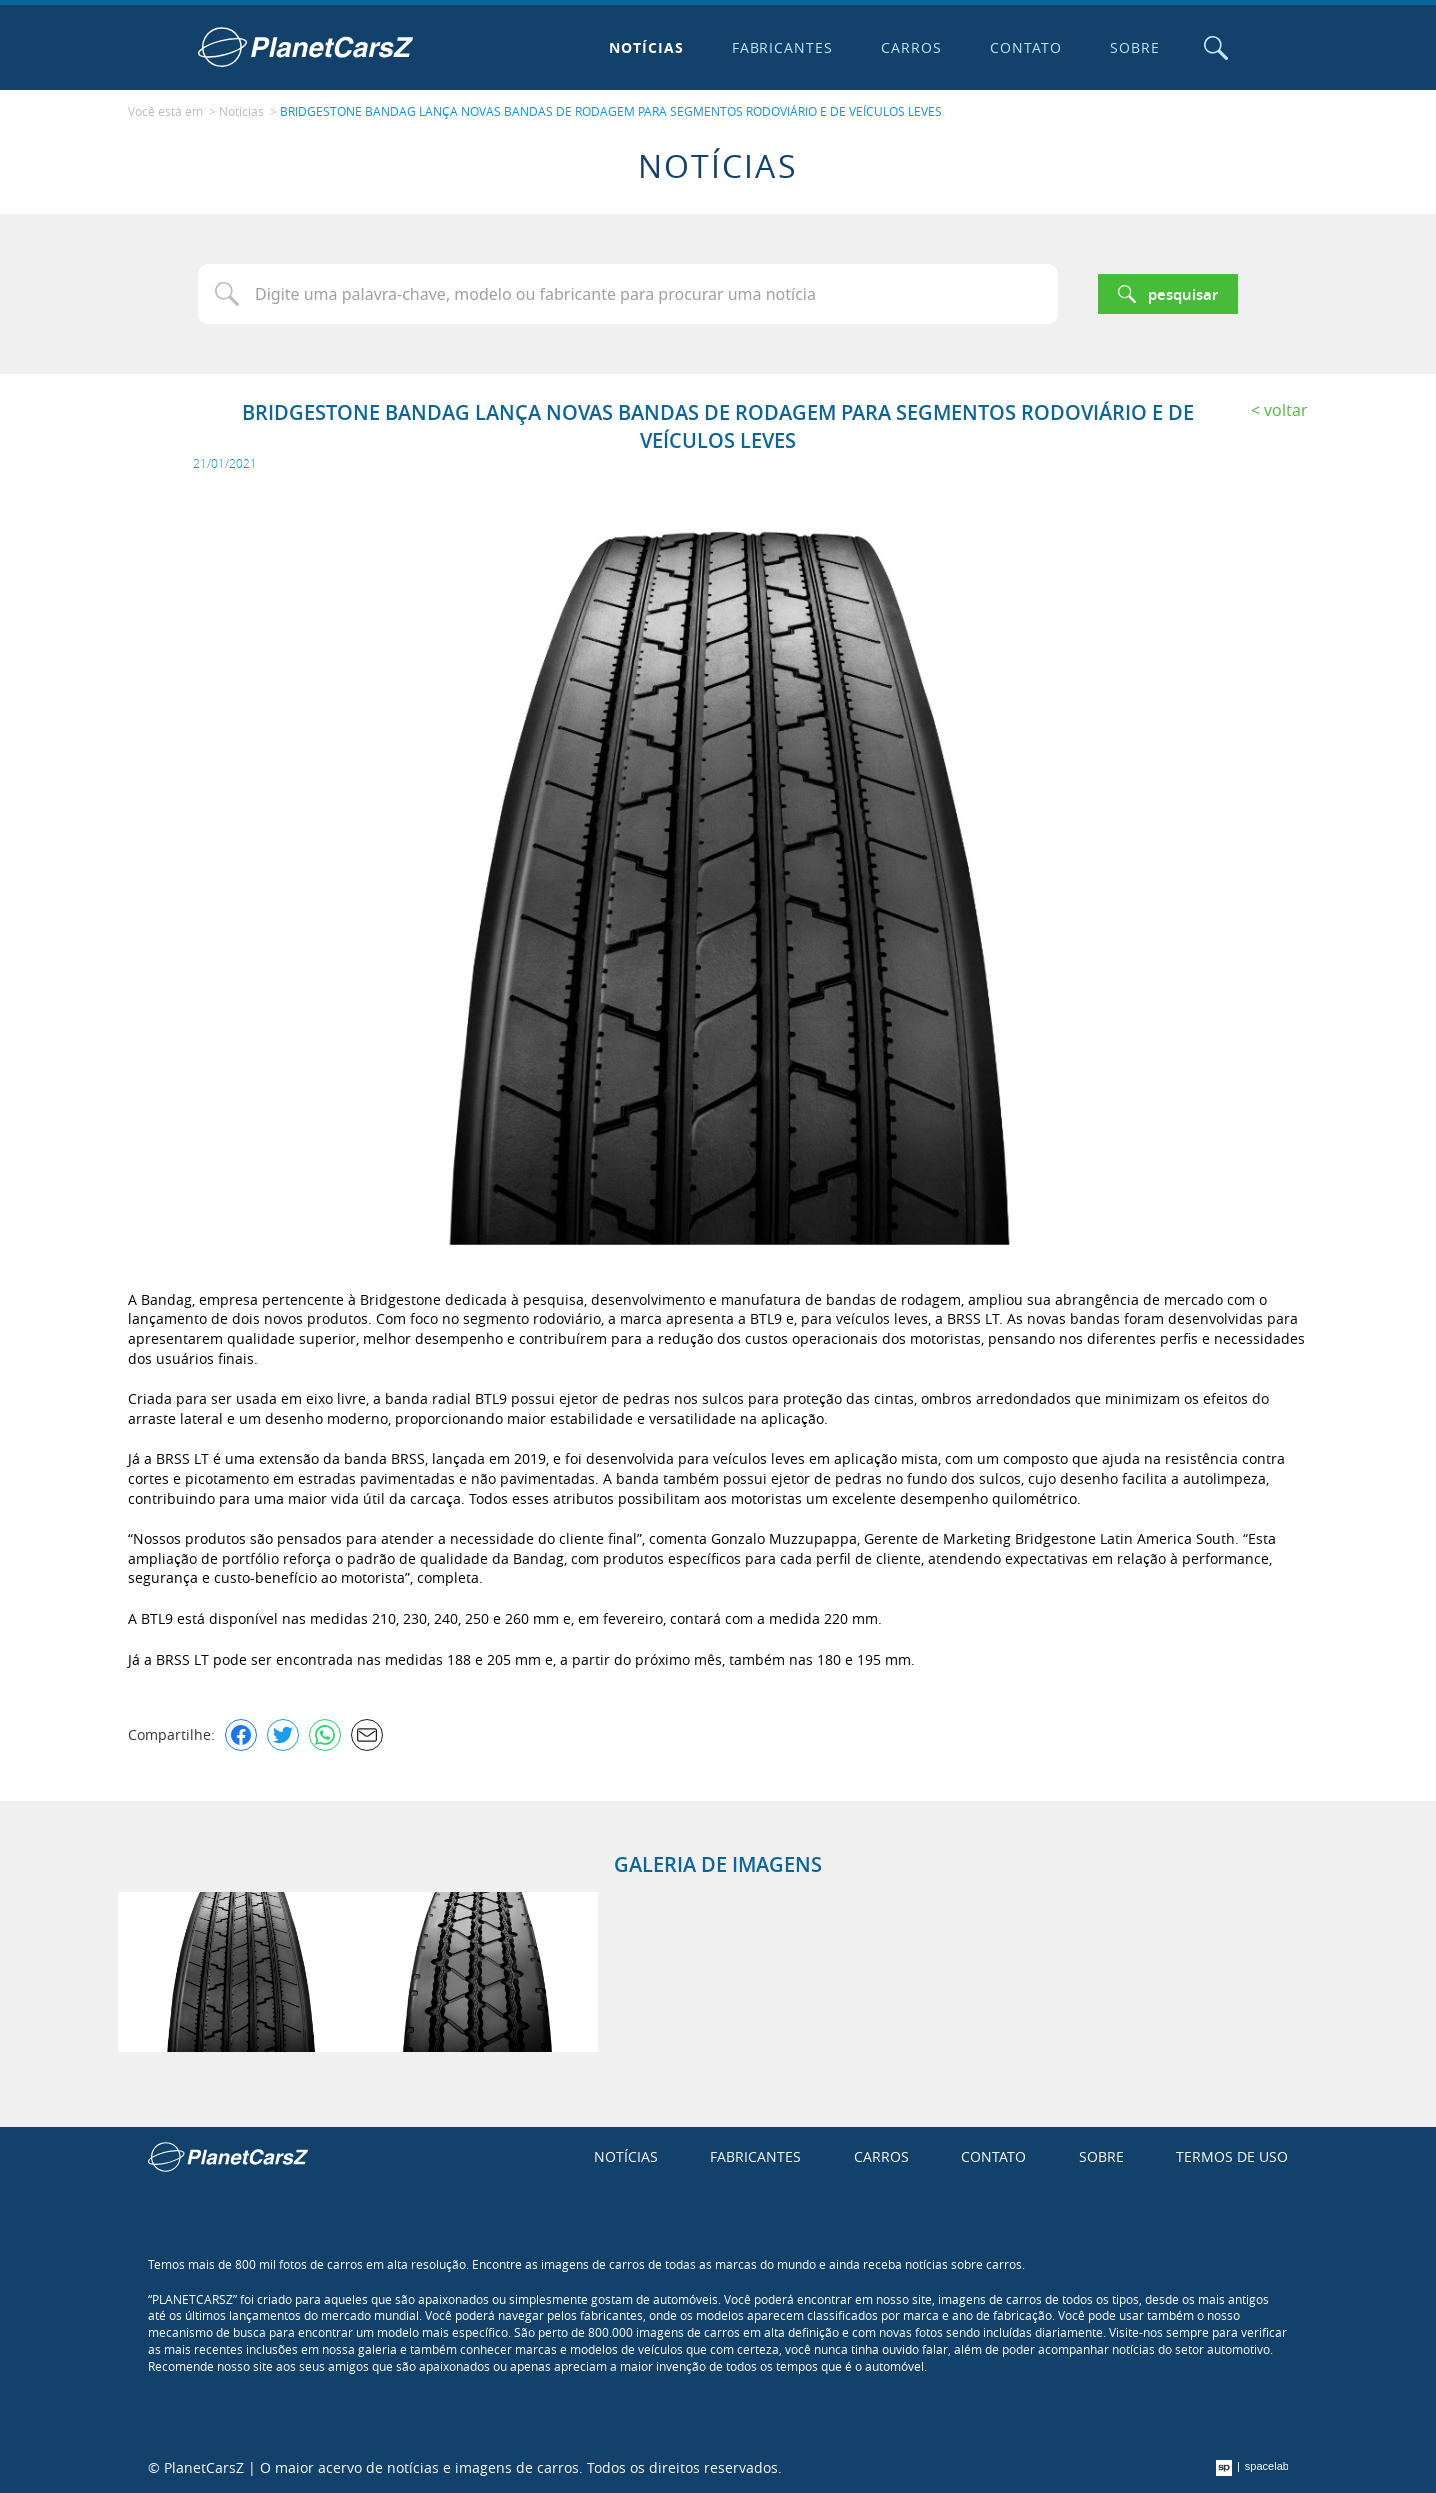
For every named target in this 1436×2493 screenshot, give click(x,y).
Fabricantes (783, 47)
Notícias (646, 47)
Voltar (1286, 410)
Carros (911, 47)
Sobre (1135, 47)
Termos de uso (1232, 2156)
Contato (1026, 47)
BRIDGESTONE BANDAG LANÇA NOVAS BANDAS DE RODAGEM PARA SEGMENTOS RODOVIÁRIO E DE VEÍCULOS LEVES (611, 111)
